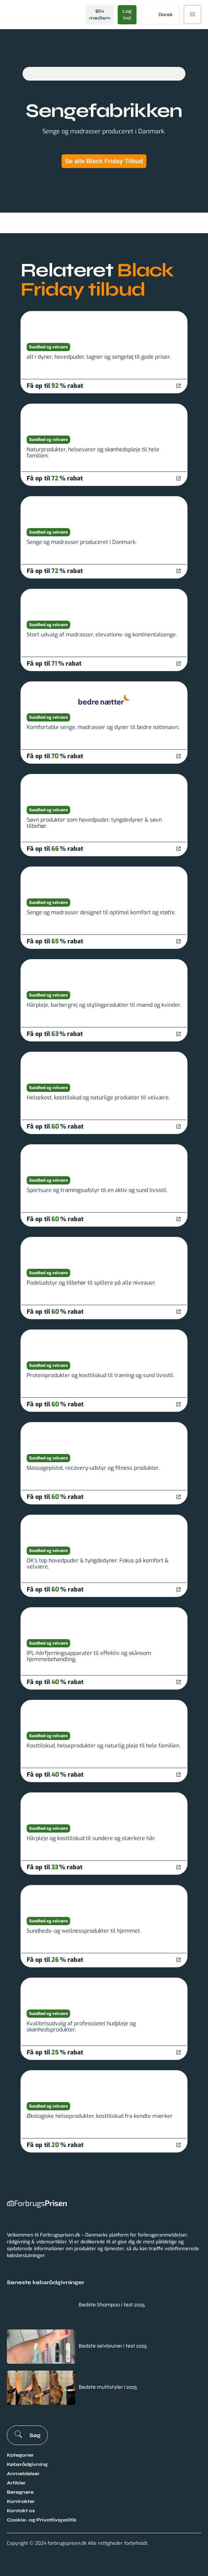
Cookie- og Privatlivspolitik (42, 2520)
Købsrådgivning (27, 2464)
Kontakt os (21, 2511)
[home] (41, 14)
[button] (159, 14)
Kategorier (20, 2455)
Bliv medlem (99, 14)
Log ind (127, 14)
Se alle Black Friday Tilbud (104, 161)
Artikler (16, 2483)
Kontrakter (21, 2501)
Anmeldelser (23, 2474)
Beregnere (20, 2492)
